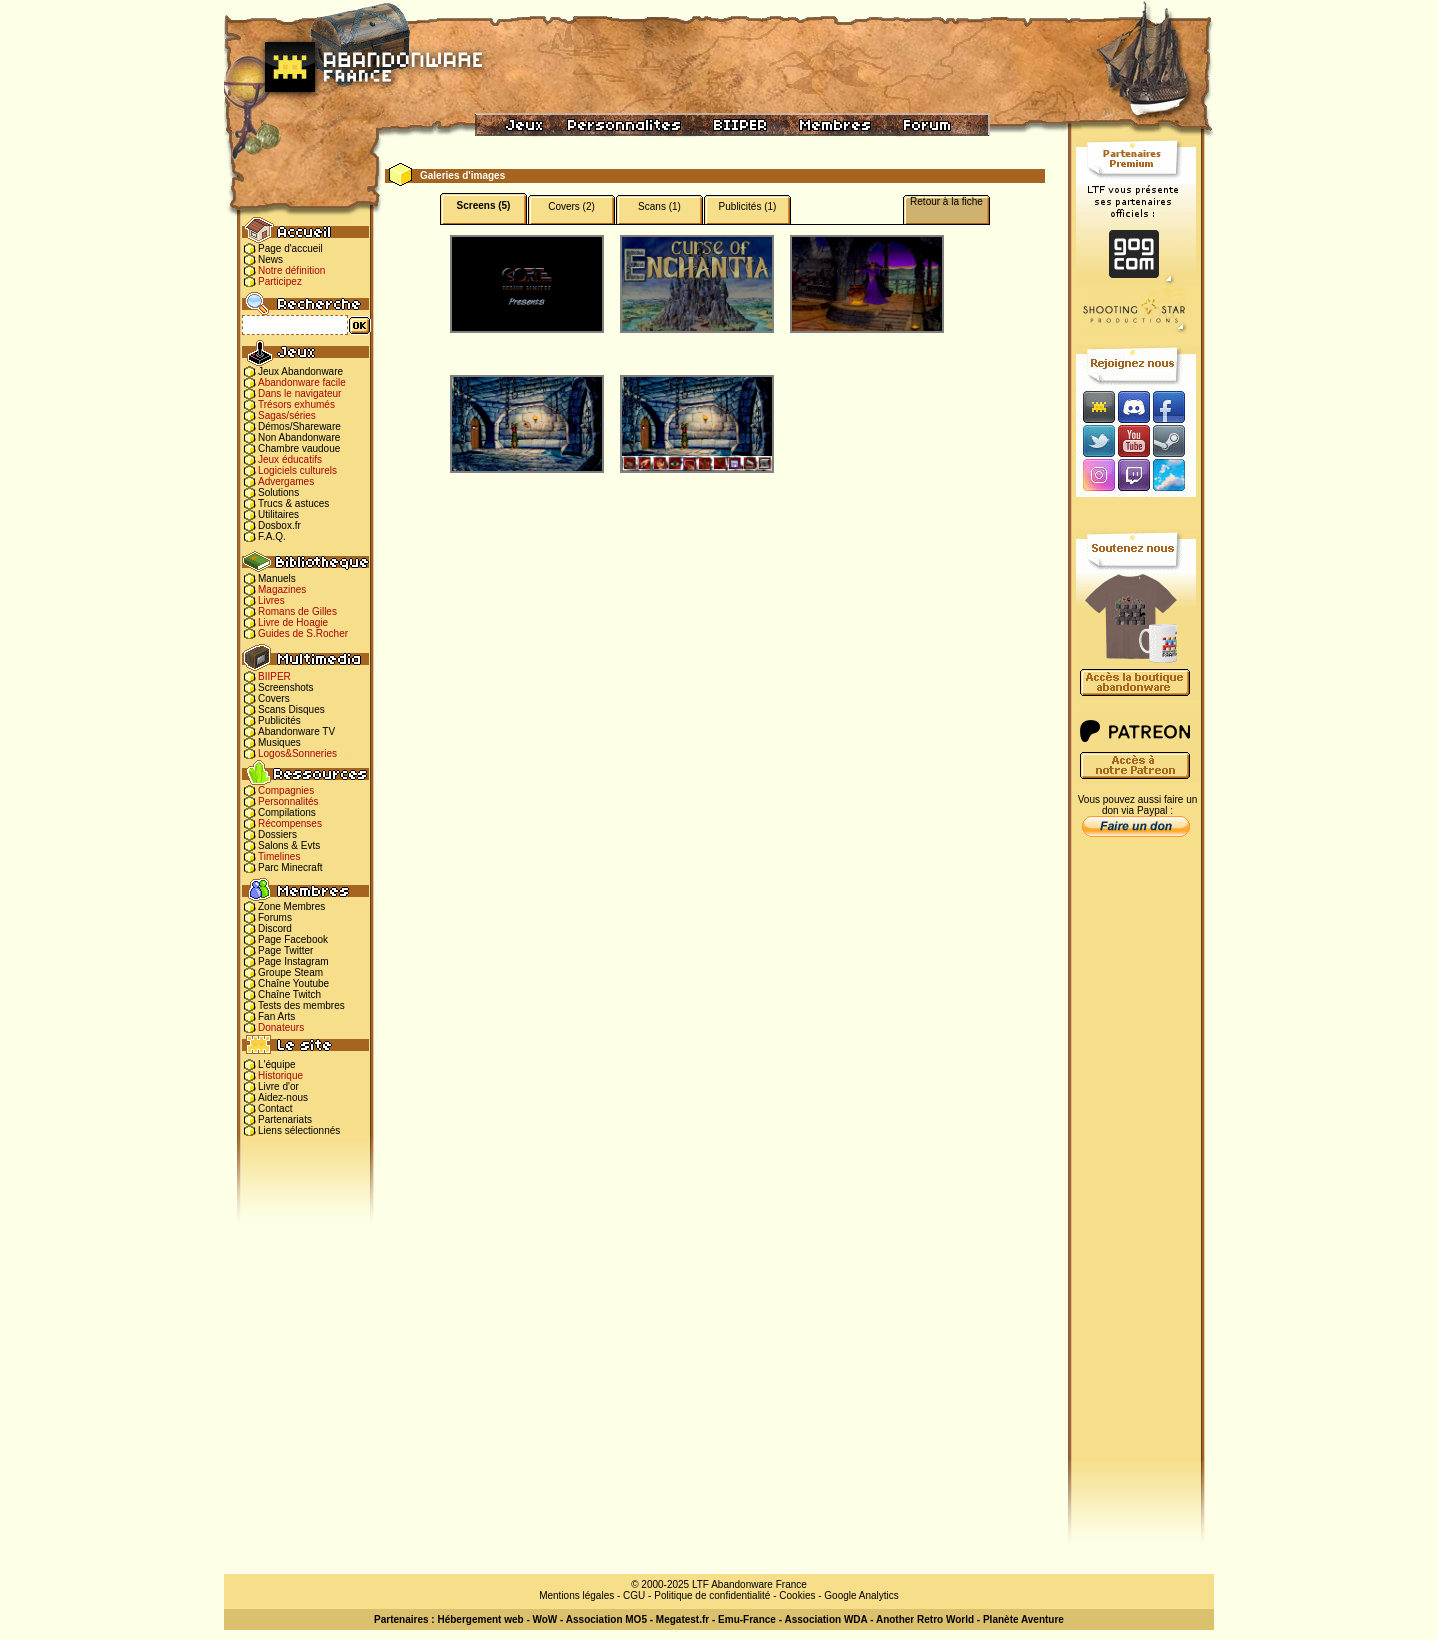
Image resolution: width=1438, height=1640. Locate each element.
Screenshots (286, 687)
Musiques (279, 742)
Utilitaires (278, 514)
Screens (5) (484, 205)
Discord (275, 928)
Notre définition (291, 270)
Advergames (286, 481)
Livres (271, 600)
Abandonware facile (302, 382)
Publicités (279, 720)
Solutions (278, 492)
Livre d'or (278, 1086)
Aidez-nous (283, 1097)
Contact (275, 1108)
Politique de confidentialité (712, 1595)
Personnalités (288, 801)
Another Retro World (925, 1619)
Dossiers (277, 834)
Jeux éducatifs (290, 459)
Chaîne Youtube (293, 983)
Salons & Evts (289, 845)
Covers (274, 698)
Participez (280, 281)
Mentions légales (576, 1595)
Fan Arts (276, 1016)
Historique (280, 1075)
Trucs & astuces (293, 503)
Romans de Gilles (297, 611)
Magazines (282, 589)
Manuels (277, 578)
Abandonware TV (296, 731)
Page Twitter (285, 950)
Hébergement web (480, 1619)
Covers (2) (571, 206)
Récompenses (290, 823)
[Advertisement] (1136, 1161)
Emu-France (747, 1619)
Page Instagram (293, 961)
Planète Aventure (1023, 1619)
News (270, 259)
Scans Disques (291, 709)
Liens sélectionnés (299, 1130)
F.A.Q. (272, 536)
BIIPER (274, 676)
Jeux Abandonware (300, 371)
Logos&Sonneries (297, 753)
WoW (545, 1619)
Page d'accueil (290, 248)
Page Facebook (293, 939)
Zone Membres (291, 906)
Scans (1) (659, 206)
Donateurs (281, 1027)
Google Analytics (861, 1595)
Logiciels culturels (297, 470)
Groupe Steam (290, 972)
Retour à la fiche (946, 201)
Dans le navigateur (299, 393)
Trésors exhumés (296, 404)
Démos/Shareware (299, 426)
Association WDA (825, 1619)
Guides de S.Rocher (303, 633)
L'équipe (277, 1064)
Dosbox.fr (279, 525)
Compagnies (286, 790)
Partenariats (285, 1119)
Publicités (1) (748, 206)
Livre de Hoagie (293, 622)
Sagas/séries (287, 415)
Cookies (797, 1595)
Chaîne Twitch (289, 994)
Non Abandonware (299, 437)
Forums (275, 917)
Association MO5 (606, 1619)
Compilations (287, 812)
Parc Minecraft (290, 867)
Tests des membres (301, 1005)
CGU (634, 1595)
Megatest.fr (682, 1619)
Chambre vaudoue (299, 448)
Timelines (279, 856)
